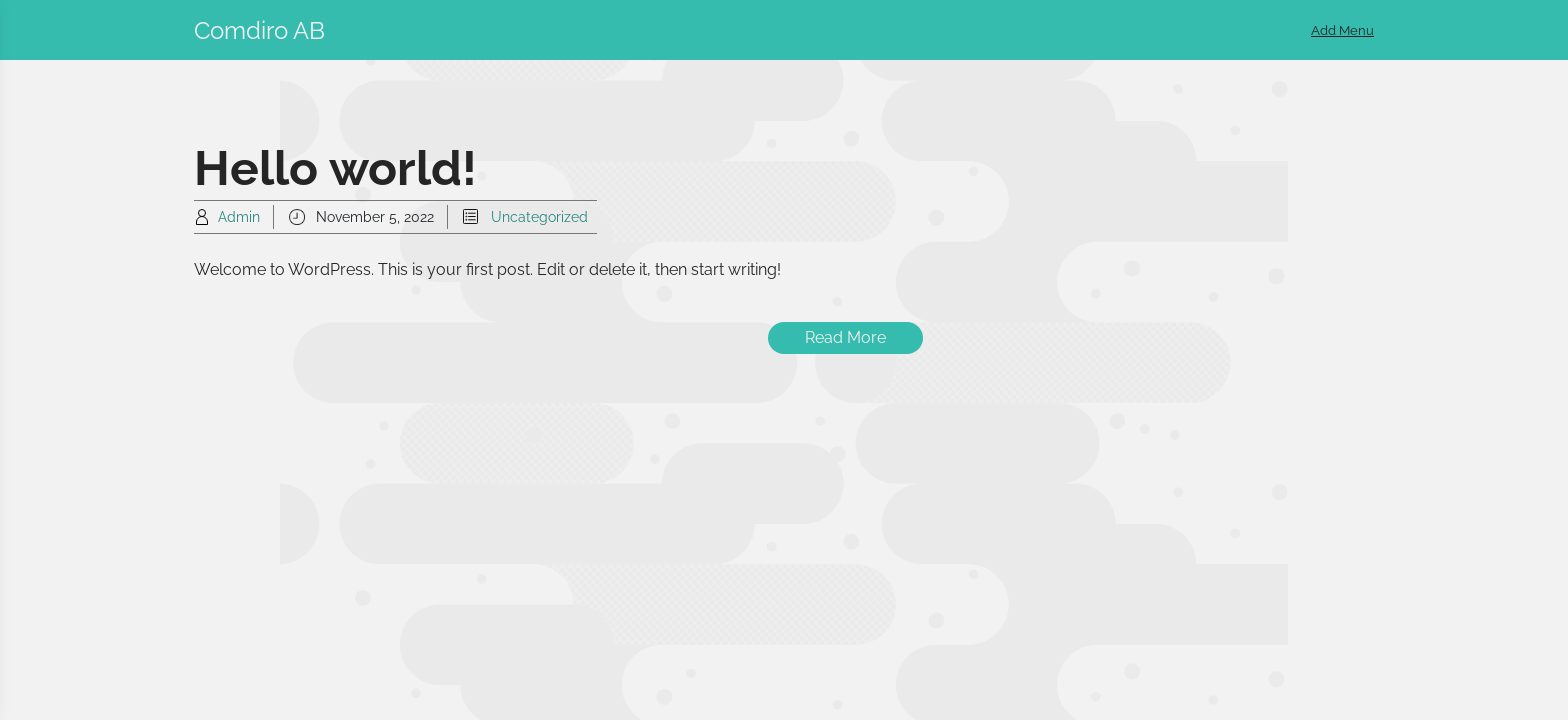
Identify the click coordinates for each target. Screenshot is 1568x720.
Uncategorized (539, 217)
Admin (239, 217)
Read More (845, 337)
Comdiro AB (259, 30)
